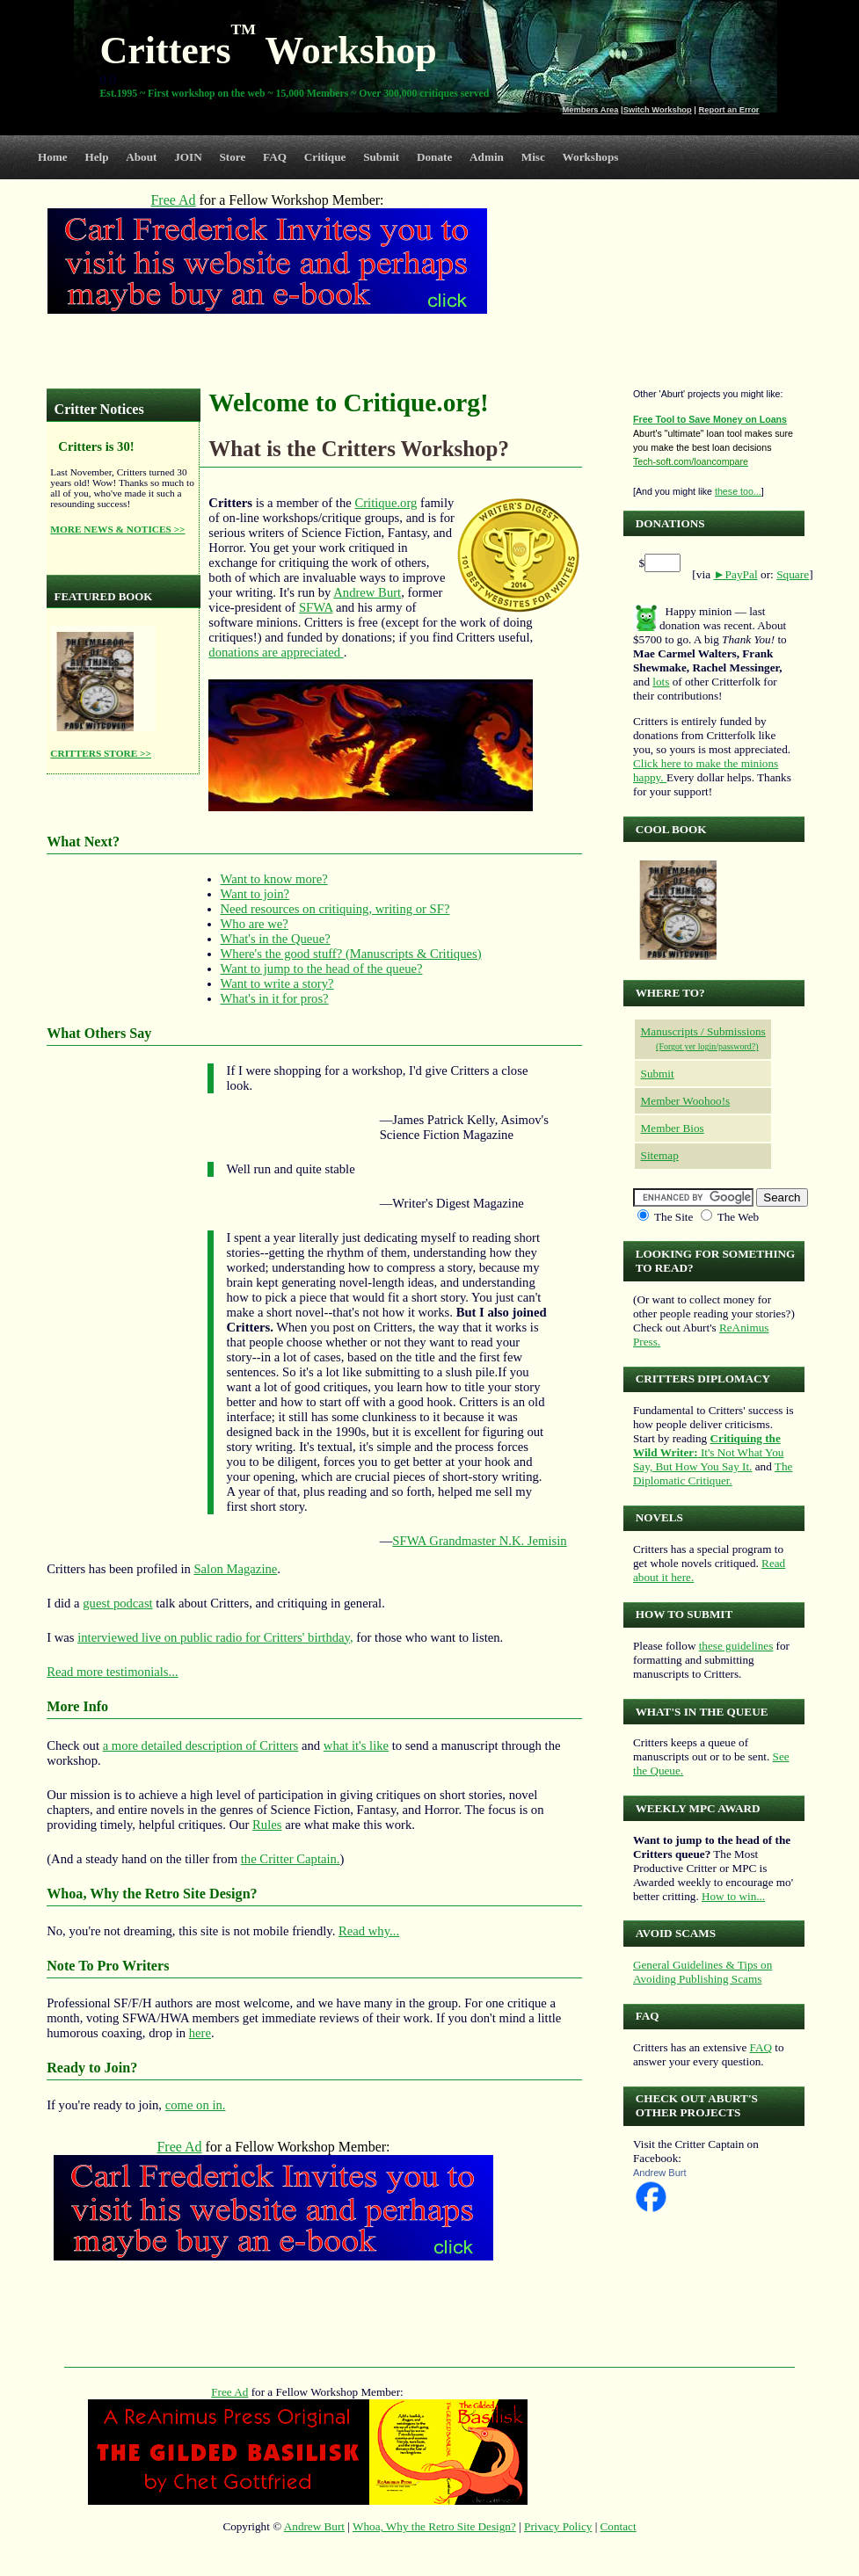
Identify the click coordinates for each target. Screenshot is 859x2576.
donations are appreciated (275, 652)
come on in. (195, 2105)
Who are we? (254, 924)
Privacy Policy (558, 2526)
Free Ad (229, 2391)
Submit (381, 156)
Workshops (591, 156)
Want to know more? (274, 879)
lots (660, 681)
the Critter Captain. (290, 1859)
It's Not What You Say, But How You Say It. (708, 1452)
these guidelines (736, 1645)
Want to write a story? (277, 983)
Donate (434, 156)
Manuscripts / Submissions (703, 1031)
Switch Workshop (657, 109)
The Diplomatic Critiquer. (712, 1473)
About (141, 156)
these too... (738, 491)
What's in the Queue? (276, 939)
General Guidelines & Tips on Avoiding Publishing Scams (702, 1971)
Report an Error (729, 109)
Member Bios (672, 1128)
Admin (487, 156)
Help (96, 156)
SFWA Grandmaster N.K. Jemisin (479, 1541)
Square (792, 574)
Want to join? (255, 894)
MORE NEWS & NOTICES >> (117, 529)
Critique (325, 156)
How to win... (733, 1896)
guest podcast (117, 1603)
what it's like (356, 1745)
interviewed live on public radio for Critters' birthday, (215, 1637)
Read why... (369, 1931)
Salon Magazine (235, 1569)
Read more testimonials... (112, 1672)
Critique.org (385, 503)
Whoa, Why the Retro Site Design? (434, 2526)
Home (53, 156)
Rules (266, 1825)
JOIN (188, 156)
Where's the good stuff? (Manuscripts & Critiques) (351, 954)
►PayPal (735, 574)
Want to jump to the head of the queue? (322, 968)
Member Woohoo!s (686, 1100)
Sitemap (660, 1155)
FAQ (275, 156)
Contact (619, 2526)
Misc (533, 156)
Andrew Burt (367, 592)
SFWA (315, 607)
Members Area (591, 109)
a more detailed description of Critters (201, 1745)
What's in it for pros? (275, 998)
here (200, 2033)
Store (233, 156)
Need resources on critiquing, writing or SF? (335, 909)
